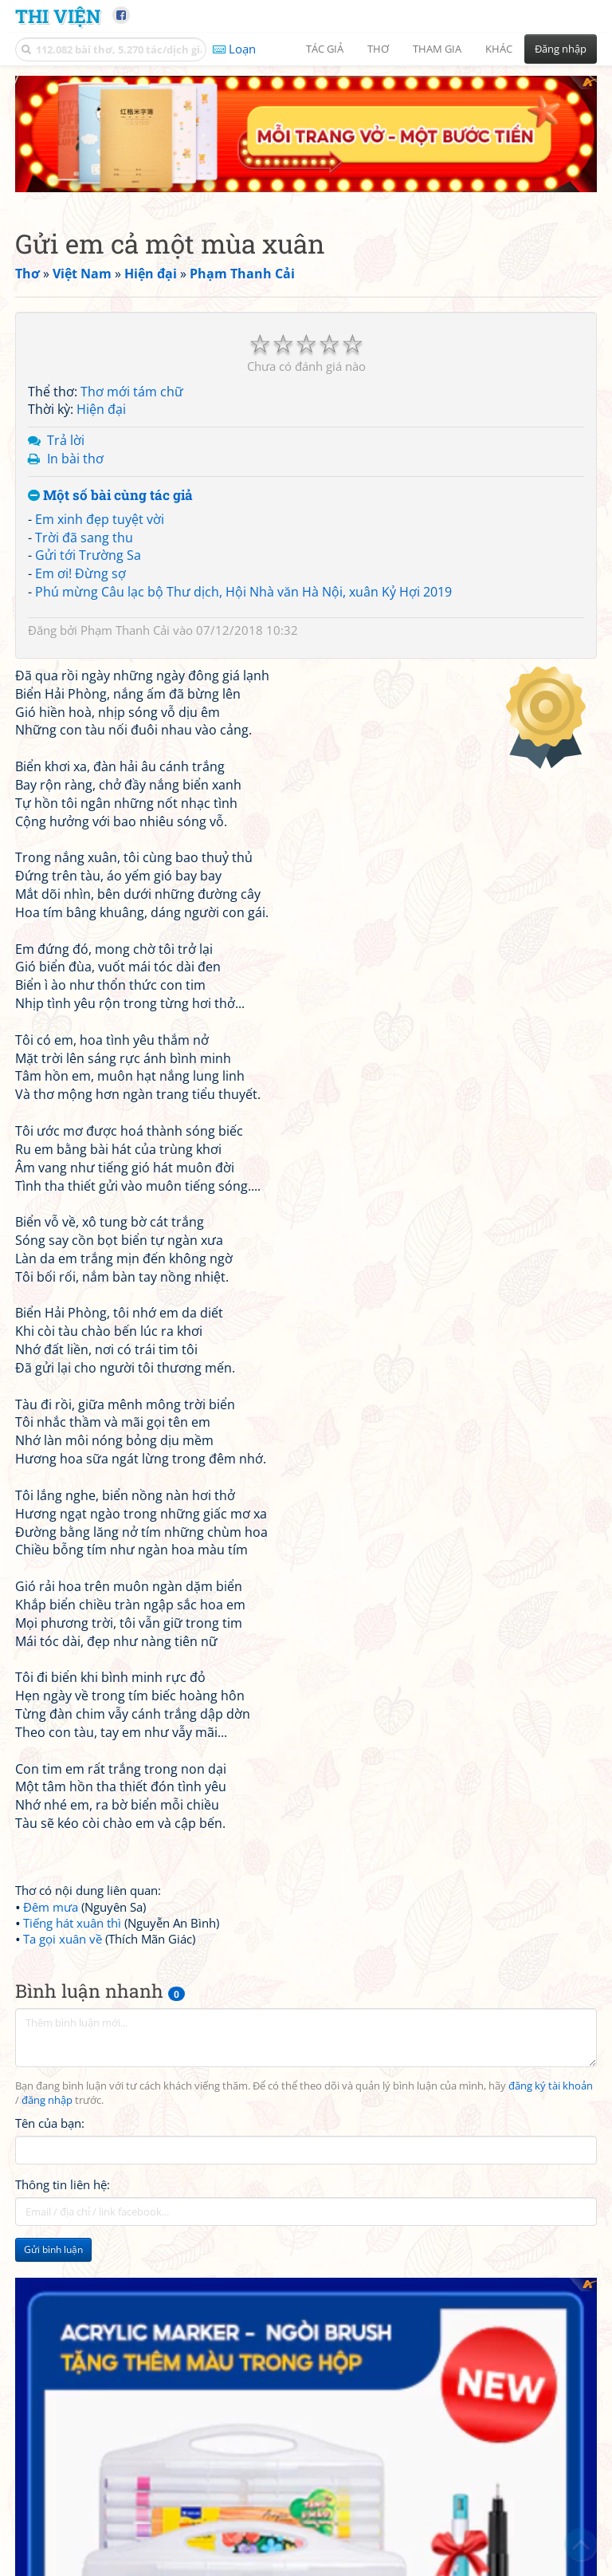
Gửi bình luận (53, 2249)
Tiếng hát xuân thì (72, 1923)
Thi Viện (57, 15)
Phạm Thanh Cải (125, 630)
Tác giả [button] (324, 48)
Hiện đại (101, 409)
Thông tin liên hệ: (62, 2184)
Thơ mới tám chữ (131, 391)
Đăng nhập (560, 48)
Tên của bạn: (49, 2123)
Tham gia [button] (437, 48)
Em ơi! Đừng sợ (80, 573)
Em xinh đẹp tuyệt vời (99, 519)
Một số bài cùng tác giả (110, 495)
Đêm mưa (50, 1907)
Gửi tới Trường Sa (88, 555)
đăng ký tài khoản (550, 2086)
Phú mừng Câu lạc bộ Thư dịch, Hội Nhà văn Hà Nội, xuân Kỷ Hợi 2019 (243, 592)
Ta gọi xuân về (62, 1939)
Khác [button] (498, 48)
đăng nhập (47, 2100)
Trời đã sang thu (84, 537)
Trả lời (65, 440)
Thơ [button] (378, 48)
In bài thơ (75, 458)
